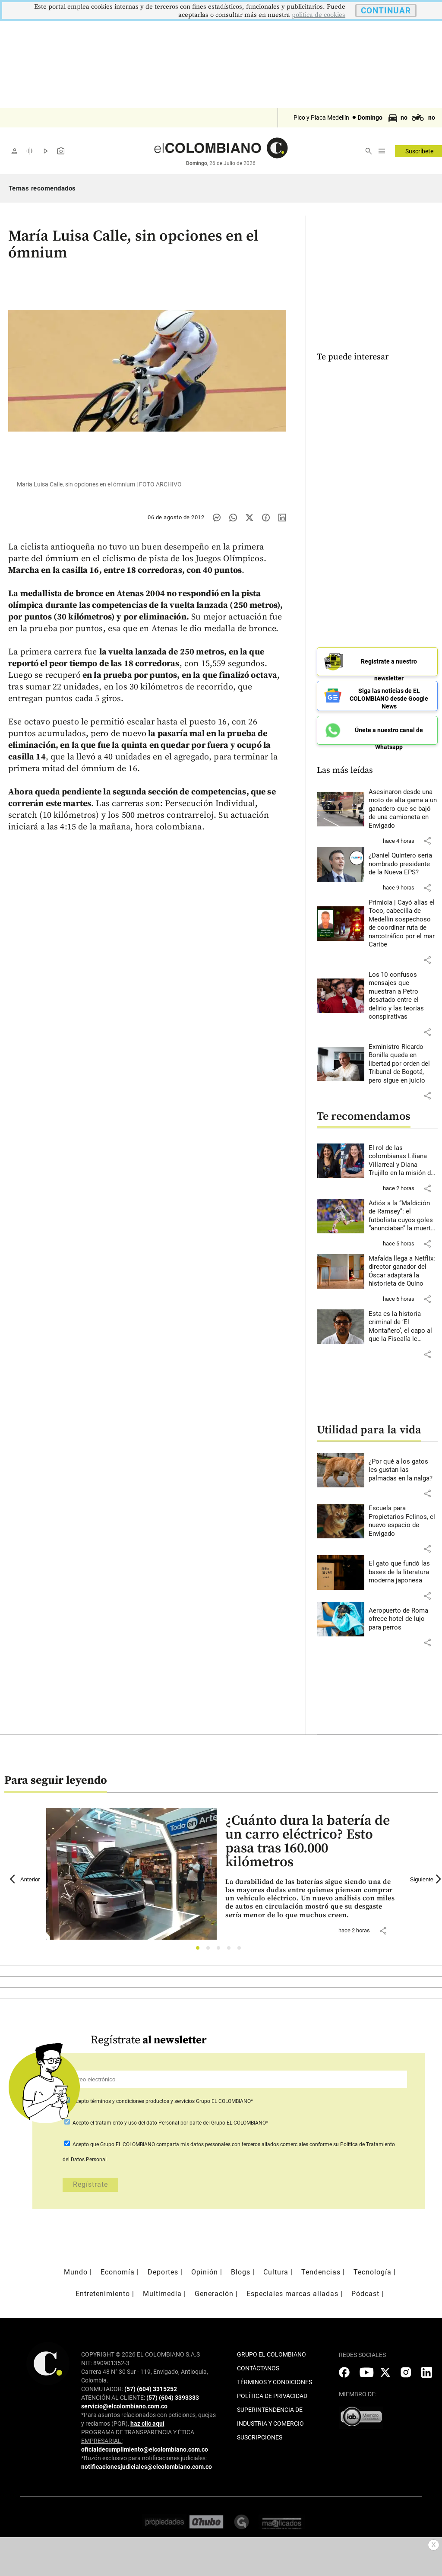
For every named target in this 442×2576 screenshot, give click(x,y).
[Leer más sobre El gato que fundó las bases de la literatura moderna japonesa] (403, 1569)
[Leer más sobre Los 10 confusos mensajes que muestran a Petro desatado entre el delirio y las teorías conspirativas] (403, 993)
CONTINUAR (386, 11)
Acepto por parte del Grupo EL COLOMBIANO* (169, 2120)
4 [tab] (231, 1947)
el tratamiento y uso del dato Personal (134, 2120)
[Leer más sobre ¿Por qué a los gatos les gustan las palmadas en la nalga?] (403, 1467)
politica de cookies (318, 15)
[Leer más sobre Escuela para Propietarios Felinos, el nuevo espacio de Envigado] (403, 1518)
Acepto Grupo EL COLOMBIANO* (162, 2098)
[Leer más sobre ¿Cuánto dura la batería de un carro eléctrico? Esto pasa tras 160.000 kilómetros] (310, 1895)
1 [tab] (200, 1947)
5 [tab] (241, 1947)
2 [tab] (210, 1947)
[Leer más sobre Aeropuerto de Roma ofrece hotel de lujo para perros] (403, 1616)
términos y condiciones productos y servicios (143, 2098)
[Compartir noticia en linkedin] (282, 517)
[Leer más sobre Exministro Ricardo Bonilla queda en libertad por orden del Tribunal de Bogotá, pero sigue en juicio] (403, 1061)
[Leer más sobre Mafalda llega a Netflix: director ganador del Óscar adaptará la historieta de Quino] (403, 1268)
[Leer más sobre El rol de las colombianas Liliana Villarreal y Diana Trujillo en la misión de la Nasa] (403, 1158)
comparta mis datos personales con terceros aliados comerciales (232, 2141)
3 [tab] (220, 1947)
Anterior (25, 1876)
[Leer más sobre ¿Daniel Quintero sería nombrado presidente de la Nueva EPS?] (403, 861)
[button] (427, 838)
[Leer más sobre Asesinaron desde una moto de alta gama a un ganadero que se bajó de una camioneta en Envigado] (403, 806)
